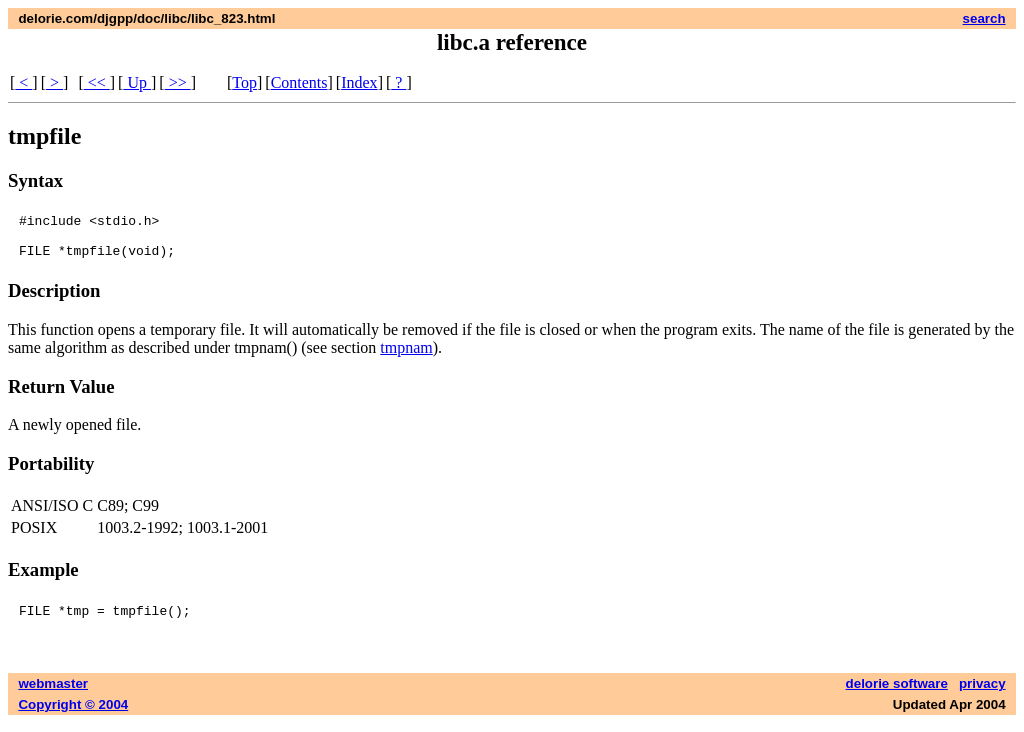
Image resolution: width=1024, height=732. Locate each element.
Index (359, 82)
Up (137, 82)
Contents (299, 82)
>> (178, 82)
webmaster (53, 692)
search (984, 18)
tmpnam (406, 356)
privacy (982, 692)
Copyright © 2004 (73, 713)
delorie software (897, 692)
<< (97, 82)
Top (244, 82)
